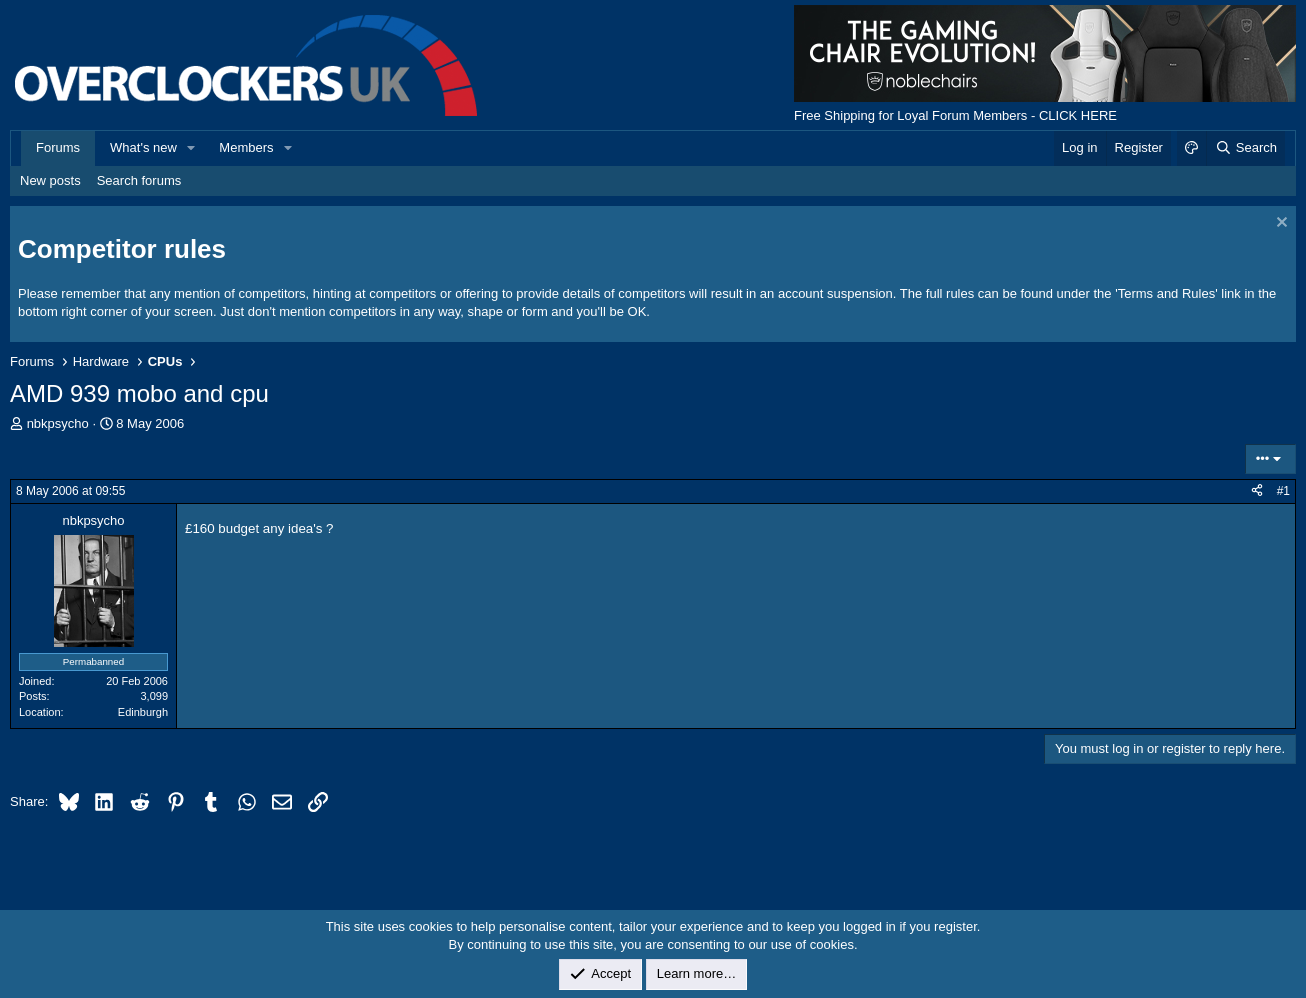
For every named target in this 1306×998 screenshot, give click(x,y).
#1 (1283, 491)
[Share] (1257, 491)
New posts (50, 180)
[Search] (1245, 148)
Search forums (139, 180)
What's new (143, 147)
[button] (192, 148)
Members (246, 147)
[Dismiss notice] (1279, 224)
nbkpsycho (58, 423)
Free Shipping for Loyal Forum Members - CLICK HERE (955, 115)
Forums (58, 147)
